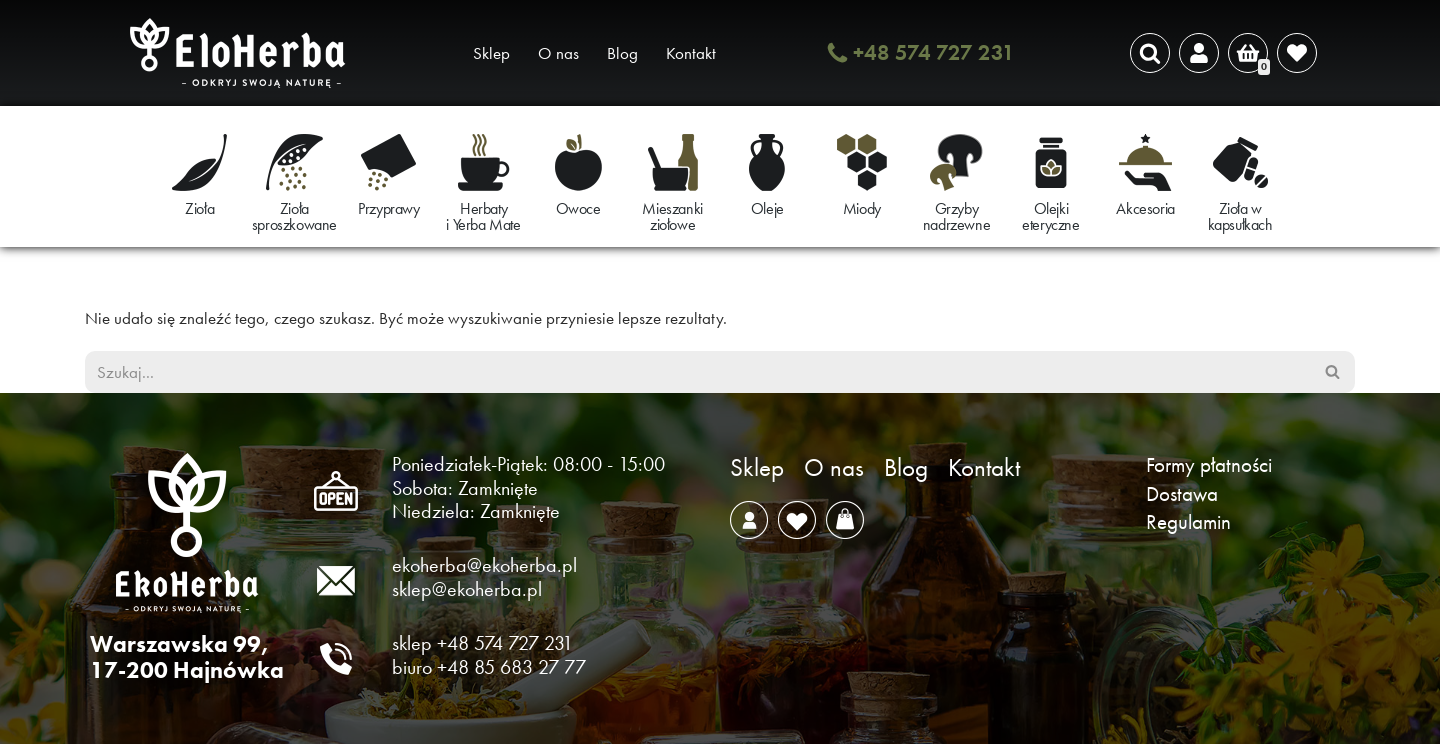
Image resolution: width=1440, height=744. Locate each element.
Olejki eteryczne (1050, 216)
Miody (862, 208)
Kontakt (691, 53)
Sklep (491, 53)
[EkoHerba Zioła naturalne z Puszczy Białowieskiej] (243, 53)
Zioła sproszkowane (294, 216)
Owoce (578, 208)
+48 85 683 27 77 (511, 667)
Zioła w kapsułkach (1240, 216)
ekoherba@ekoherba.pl (484, 565)
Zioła (199, 208)
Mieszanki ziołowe (672, 216)
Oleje (767, 208)
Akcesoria (1145, 208)
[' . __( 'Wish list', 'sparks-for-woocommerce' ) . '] (1297, 53)
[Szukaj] (1150, 53)
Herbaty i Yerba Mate (483, 216)
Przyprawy (388, 208)
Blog (622, 53)
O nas (558, 53)
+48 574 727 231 (934, 52)
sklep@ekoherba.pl (467, 589)
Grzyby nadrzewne (956, 216)
